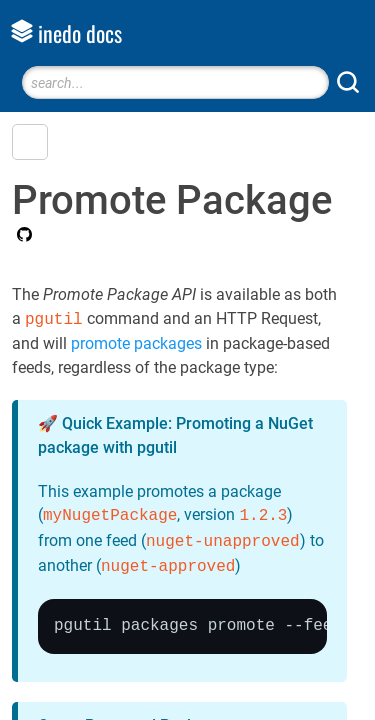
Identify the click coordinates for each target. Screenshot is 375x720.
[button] (30, 142)
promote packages (136, 343)
